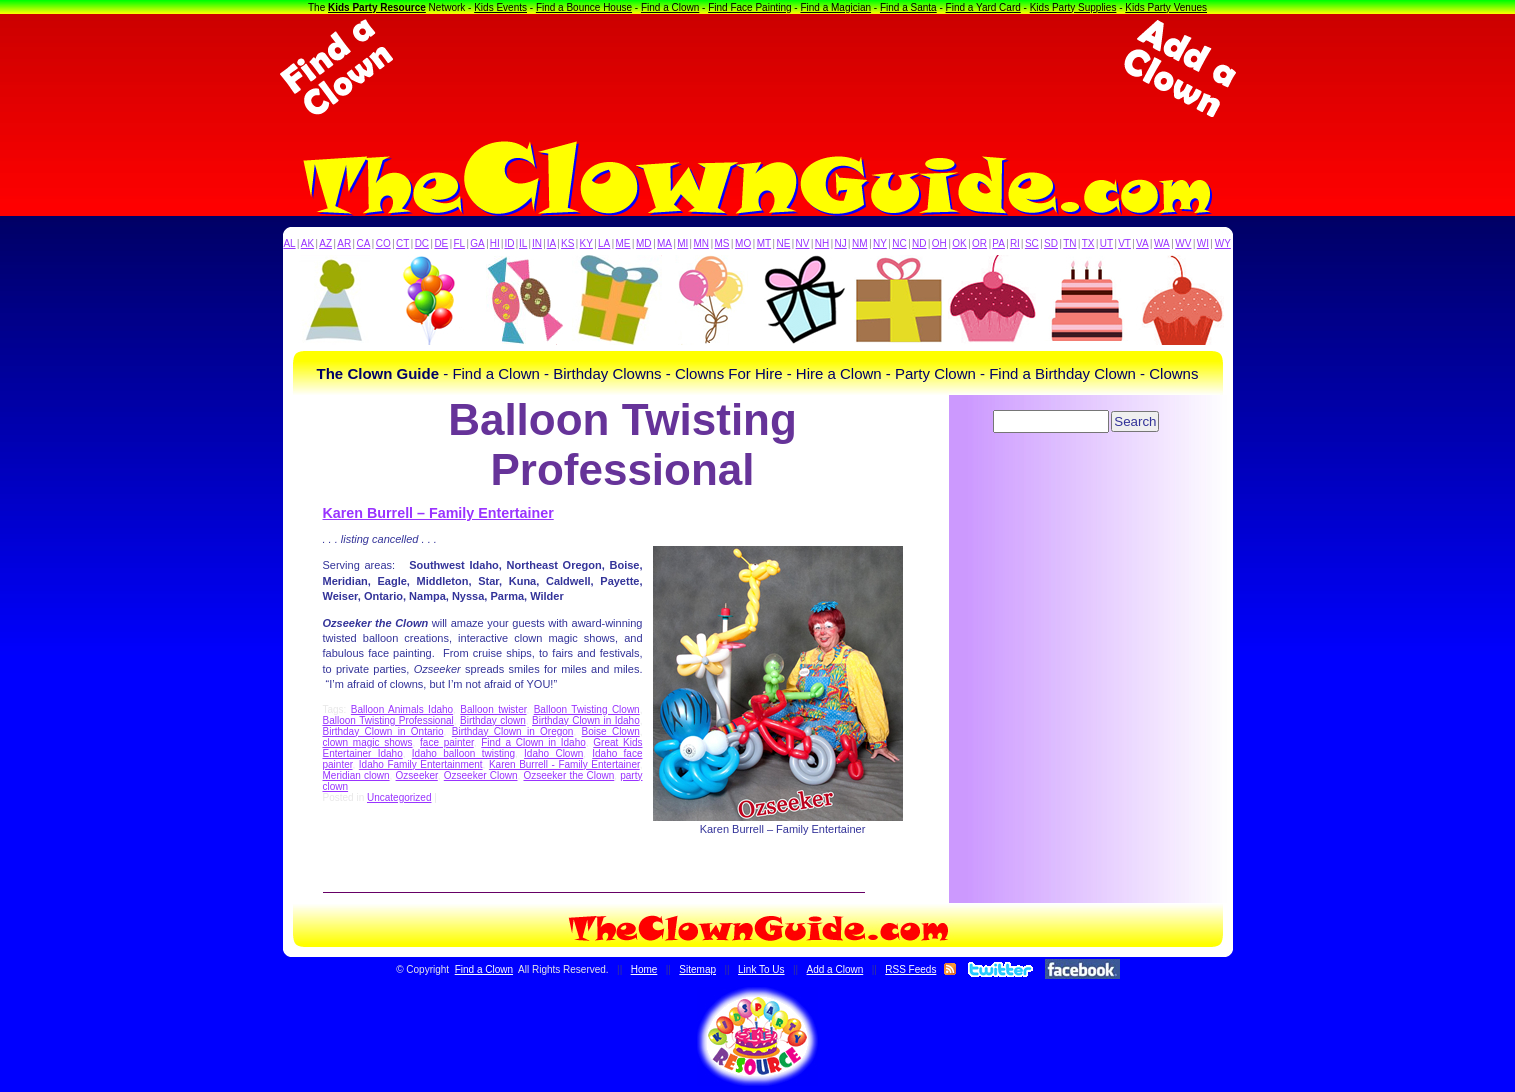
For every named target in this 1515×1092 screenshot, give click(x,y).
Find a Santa (908, 7)
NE (783, 243)
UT (1106, 243)
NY (880, 243)
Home (644, 969)
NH (822, 243)
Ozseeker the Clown (568, 775)
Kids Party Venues (1166, 7)
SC (1032, 243)
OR (979, 243)
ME (623, 243)
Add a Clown (835, 969)
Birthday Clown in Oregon (513, 731)
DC (422, 243)
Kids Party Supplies (1073, 7)
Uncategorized (399, 797)
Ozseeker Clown (481, 775)
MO (743, 243)
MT (764, 243)
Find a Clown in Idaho (533, 742)
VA (1142, 243)
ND (919, 243)
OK (959, 243)
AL (289, 243)
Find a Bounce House (584, 7)
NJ (840, 243)
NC (899, 243)
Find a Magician (835, 7)
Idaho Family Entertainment (421, 764)
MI (682, 243)
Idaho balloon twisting (463, 753)
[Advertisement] (758, 68)
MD (644, 243)
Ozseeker (417, 775)
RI (1015, 243)
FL (459, 243)
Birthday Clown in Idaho (586, 720)
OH (939, 243)
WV (1183, 243)
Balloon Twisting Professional (388, 720)
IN (537, 243)
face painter (447, 742)
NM (860, 243)
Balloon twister (493, 709)
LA (604, 243)
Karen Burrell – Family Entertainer (438, 513)
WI (1203, 243)
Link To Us (761, 969)
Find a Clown (670, 7)
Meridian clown (356, 775)
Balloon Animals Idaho (402, 709)
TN (1069, 243)
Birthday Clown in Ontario (383, 731)
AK (307, 243)
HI (495, 243)
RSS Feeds (910, 969)
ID (509, 243)
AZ (325, 243)
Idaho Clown (553, 753)
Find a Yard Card (983, 7)
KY (586, 243)
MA (664, 243)
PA (998, 243)
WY (1223, 243)
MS (722, 243)
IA (551, 243)
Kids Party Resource (377, 7)
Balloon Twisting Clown (587, 709)
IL (523, 243)
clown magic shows (368, 742)
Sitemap (697, 969)
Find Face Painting (749, 7)
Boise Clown (611, 731)
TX (1088, 243)
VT (1124, 243)
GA (477, 243)
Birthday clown (493, 720)
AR (344, 243)
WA (1162, 243)
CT (402, 243)
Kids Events (500, 7)
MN (702, 243)
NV (803, 243)
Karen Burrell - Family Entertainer (564, 764)
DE (441, 243)
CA (363, 243)
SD (1051, 243)
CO (383, 243)
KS (567, 243)
